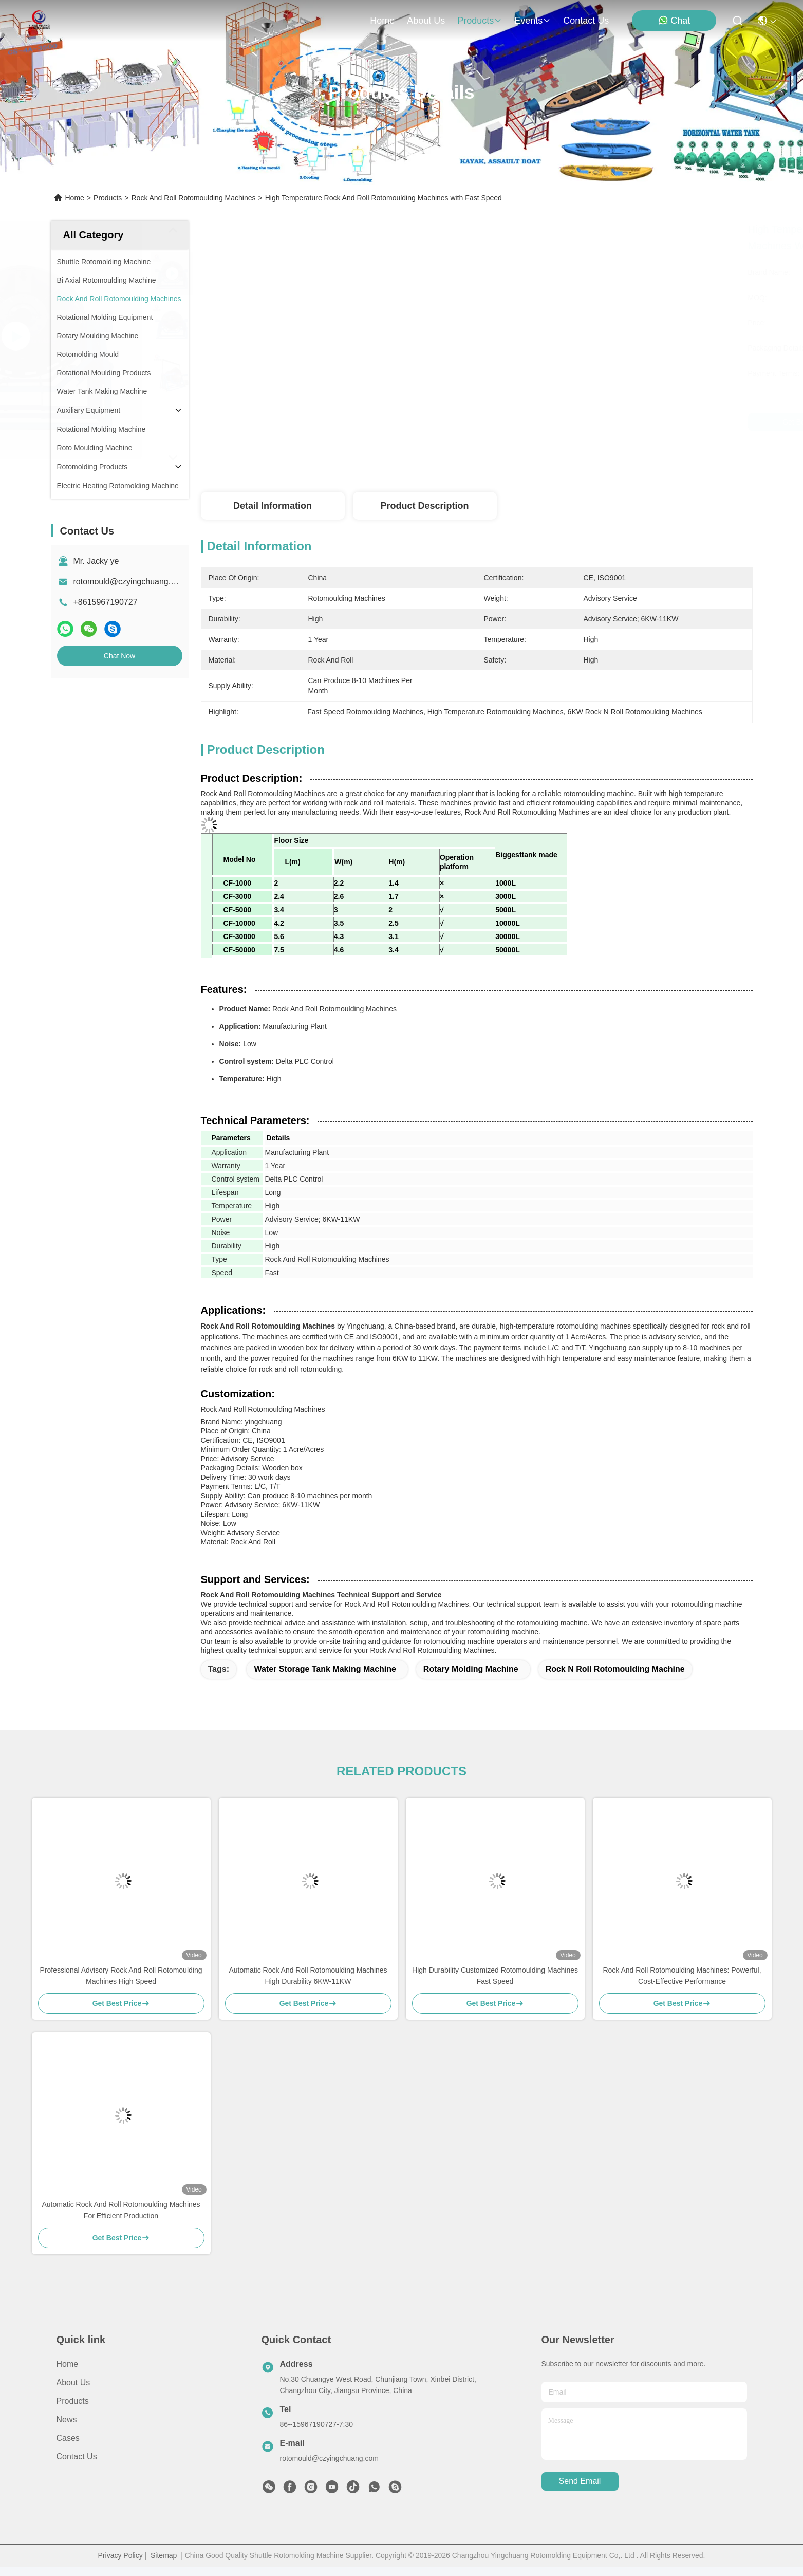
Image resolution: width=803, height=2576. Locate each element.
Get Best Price (570, 422)
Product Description (424, 506)
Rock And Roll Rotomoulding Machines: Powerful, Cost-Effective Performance (682, 1975)
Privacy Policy (120, 2555)
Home (382, 20)
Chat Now (119, 656)
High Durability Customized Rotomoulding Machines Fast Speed (495, 1975)
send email (580, 2481)
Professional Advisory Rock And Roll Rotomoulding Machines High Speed (121, 1975)
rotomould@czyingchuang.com (129, 581)
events (532, 20)
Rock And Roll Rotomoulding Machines (193, 198)
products (479, 20)
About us (73, 2382)
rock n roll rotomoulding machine (615, 1669)
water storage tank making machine (325, 1669)
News (67, 2419)
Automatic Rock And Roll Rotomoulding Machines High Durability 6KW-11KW (308, 1975)
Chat (674, 20)
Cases (68, 2438)
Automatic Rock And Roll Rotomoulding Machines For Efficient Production (121, 2210)
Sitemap (164, 2555)
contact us (586, 20)
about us (426, 20)
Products (108, 198)
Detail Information (272, 506)
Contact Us (77, 2456)
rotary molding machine (470, 1669)
